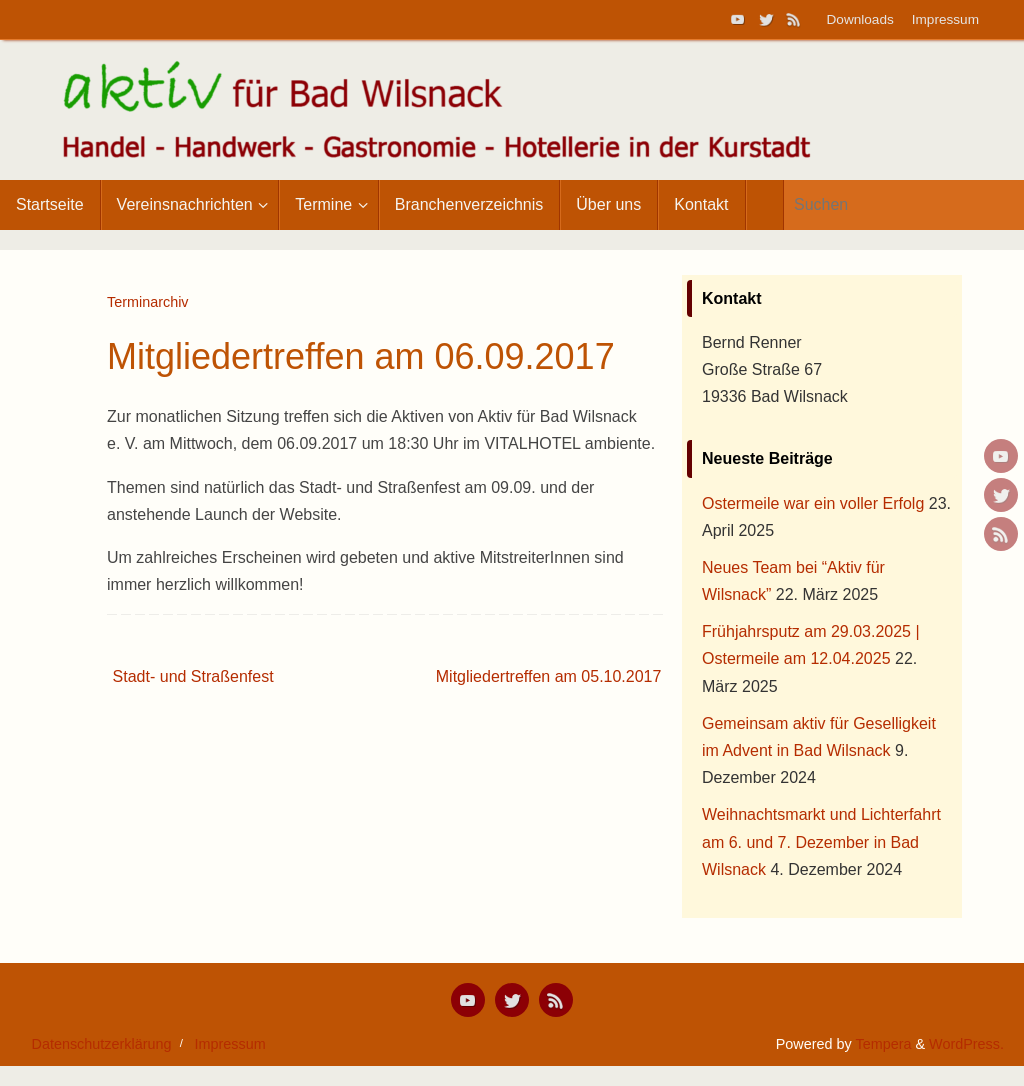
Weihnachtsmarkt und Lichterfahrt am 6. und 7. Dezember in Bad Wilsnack (821, 841)
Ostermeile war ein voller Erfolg (813, 503)
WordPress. (966, 1044)
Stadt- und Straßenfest (193, 676)
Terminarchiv (148, 302)
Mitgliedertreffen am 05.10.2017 (549, 676)
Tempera (883, 1044)
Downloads (860, 19)
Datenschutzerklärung (102, 1044)
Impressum (945, 19)
